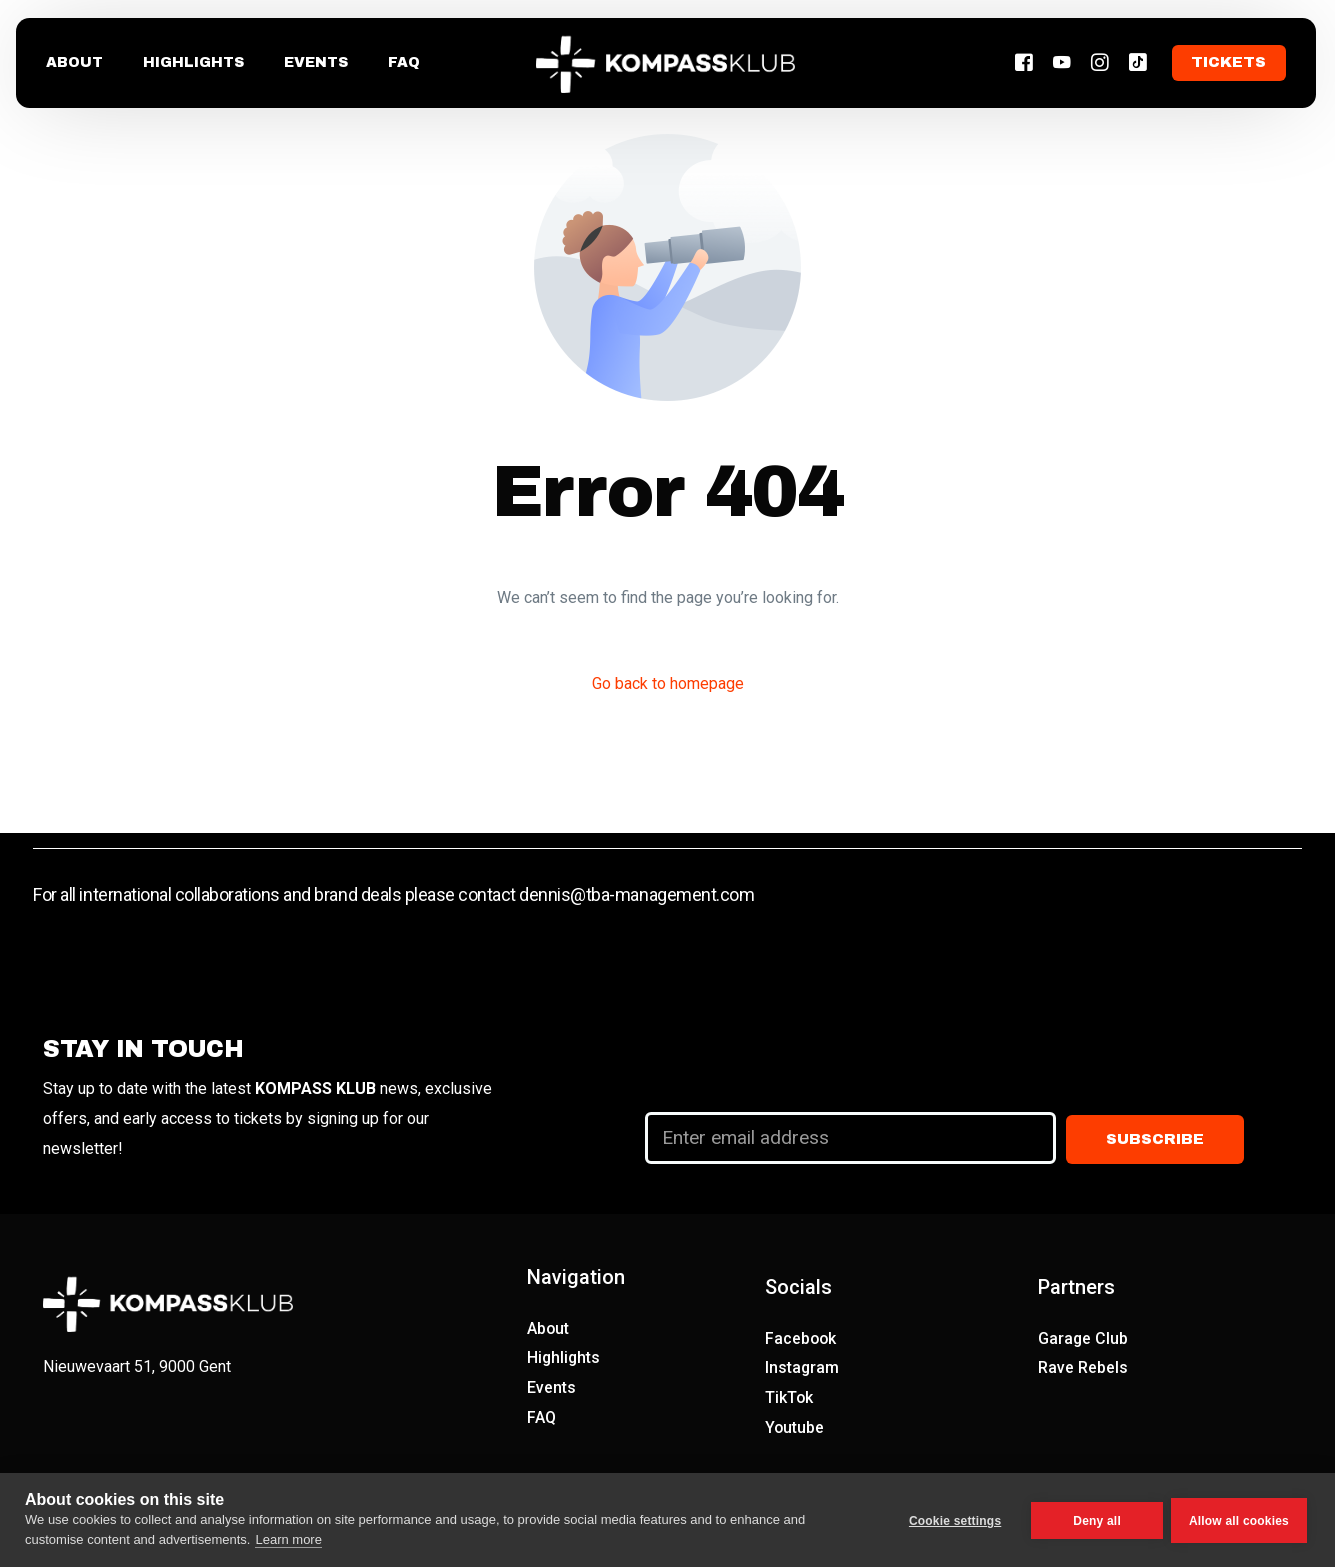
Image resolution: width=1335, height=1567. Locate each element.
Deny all (1095, 1520)
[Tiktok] (1140, 63)
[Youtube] (1064, 63)
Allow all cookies (1239, 1520)
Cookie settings (953, 1520)
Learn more (288, 1539)
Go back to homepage (668, 683)
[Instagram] (1102, 63)
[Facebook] (1026, 63)
